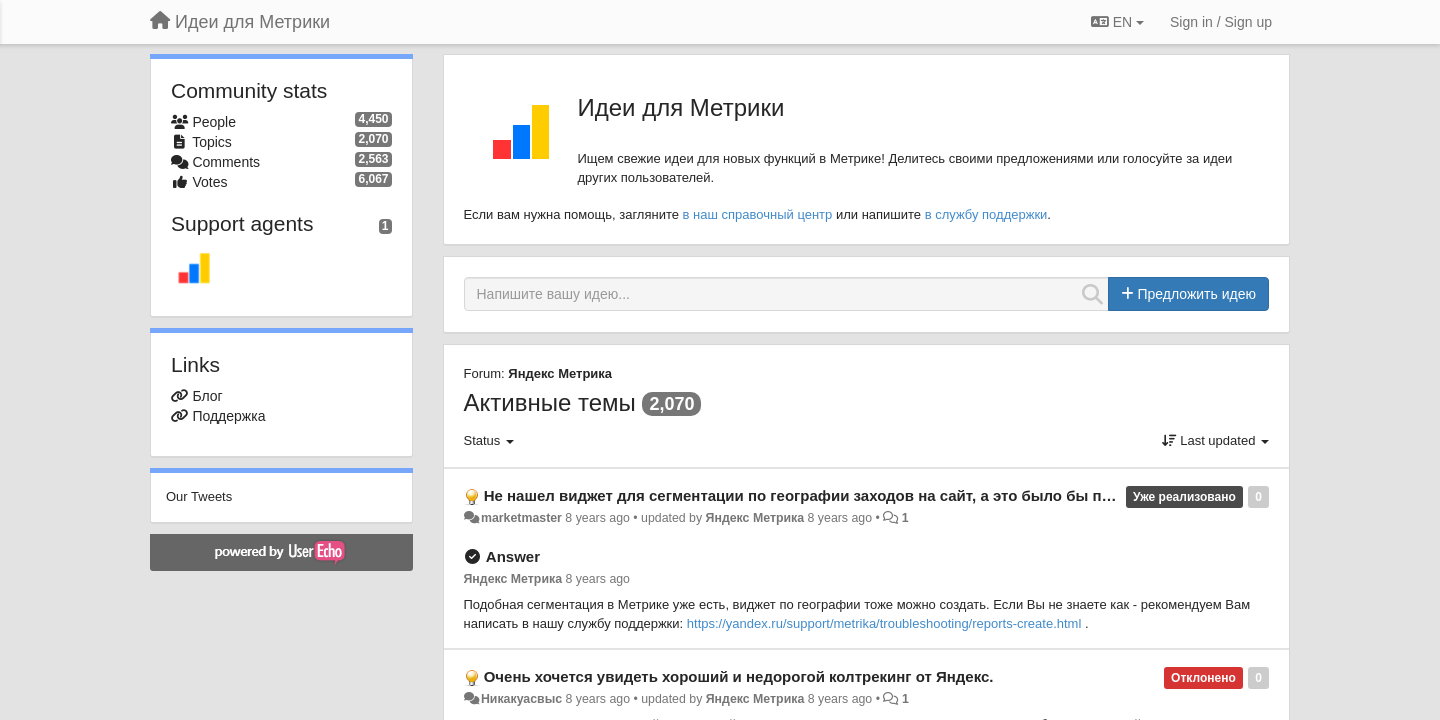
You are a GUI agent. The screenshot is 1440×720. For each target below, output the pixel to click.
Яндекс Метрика (560, 373)
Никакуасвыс (521, 699)
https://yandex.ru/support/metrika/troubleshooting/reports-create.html (884, 623)
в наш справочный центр (758, 214)
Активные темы (550, 402)
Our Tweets (199, 496)
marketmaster (521, 518)
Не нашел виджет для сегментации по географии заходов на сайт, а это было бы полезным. (828, 495)
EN (1117, 22)
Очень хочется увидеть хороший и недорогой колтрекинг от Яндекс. (739, 676)
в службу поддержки (986, 214)
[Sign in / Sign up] (1221, 22)
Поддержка (228, 416)
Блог (207, 396)
